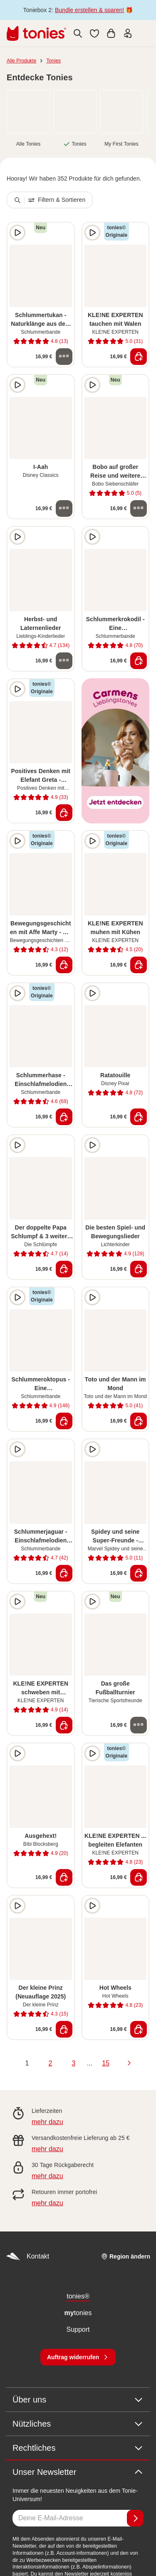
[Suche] (78, 33)
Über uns (78, 2400)
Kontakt (27, 2256)
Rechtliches (78, 2448)
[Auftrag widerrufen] (78, 2357)
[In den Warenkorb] (138, 356)
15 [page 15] (105, 2063)
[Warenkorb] (111, 33)
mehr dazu (47, 2121)
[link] (28, 112)
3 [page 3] (73, 2063)
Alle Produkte (21, 61)
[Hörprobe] (17, 232)
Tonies (53, 61)
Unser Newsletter (78, 2472)
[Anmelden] (135, 2518)
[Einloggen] (128, 33)
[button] (94, 33)
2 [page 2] (50, 2063)
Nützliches (78, 2424)
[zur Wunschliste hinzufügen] (64, 232)
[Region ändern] (125, 2256)
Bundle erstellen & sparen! (89, 10)
